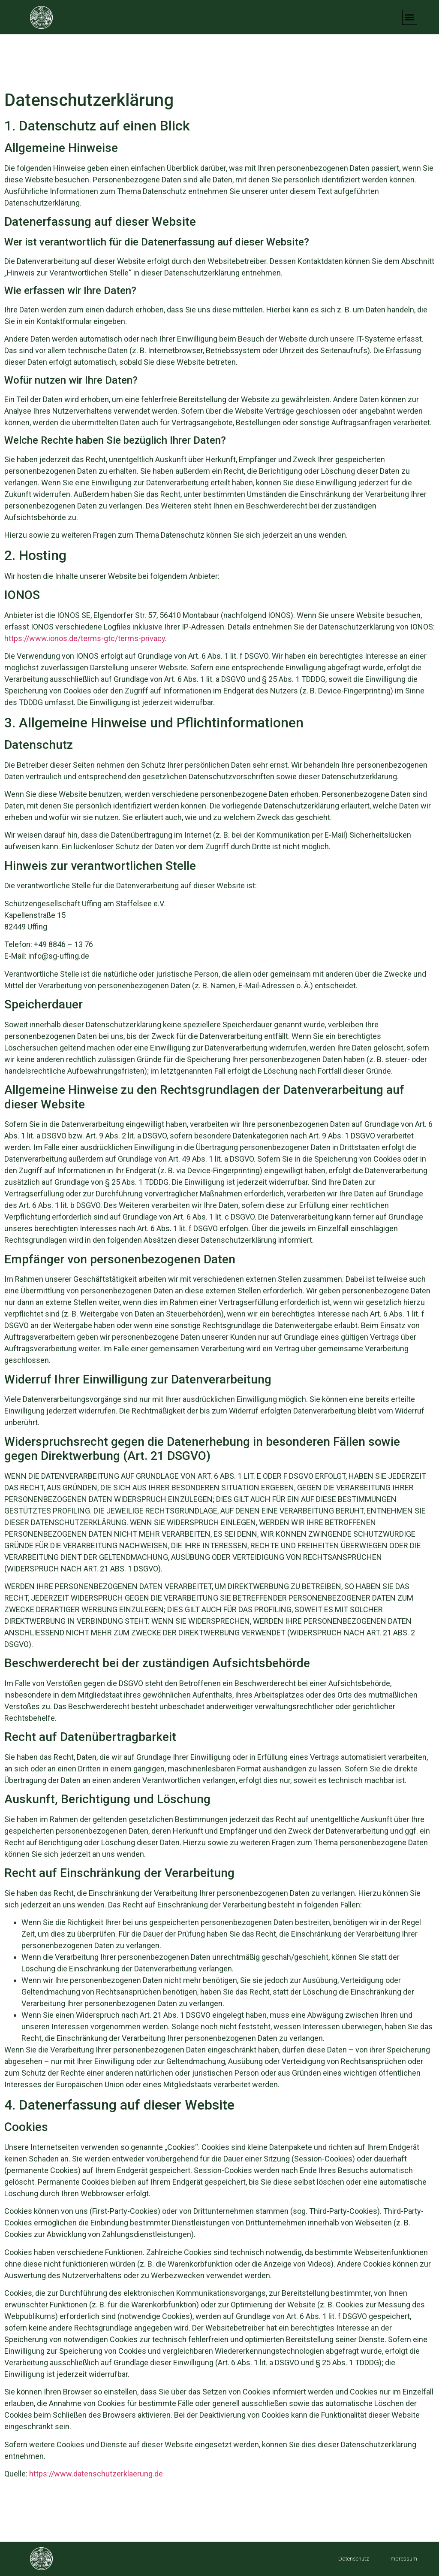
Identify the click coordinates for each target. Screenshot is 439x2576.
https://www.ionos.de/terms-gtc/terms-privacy (84, 638)
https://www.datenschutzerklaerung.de (96, 2473)
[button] (409, 17)
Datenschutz (353, 2558)
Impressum (403, 2558)
